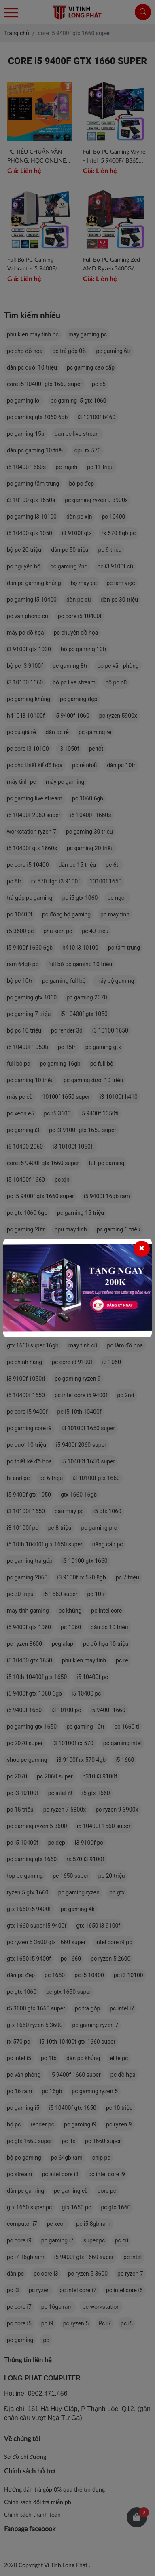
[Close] (142, 1249)
